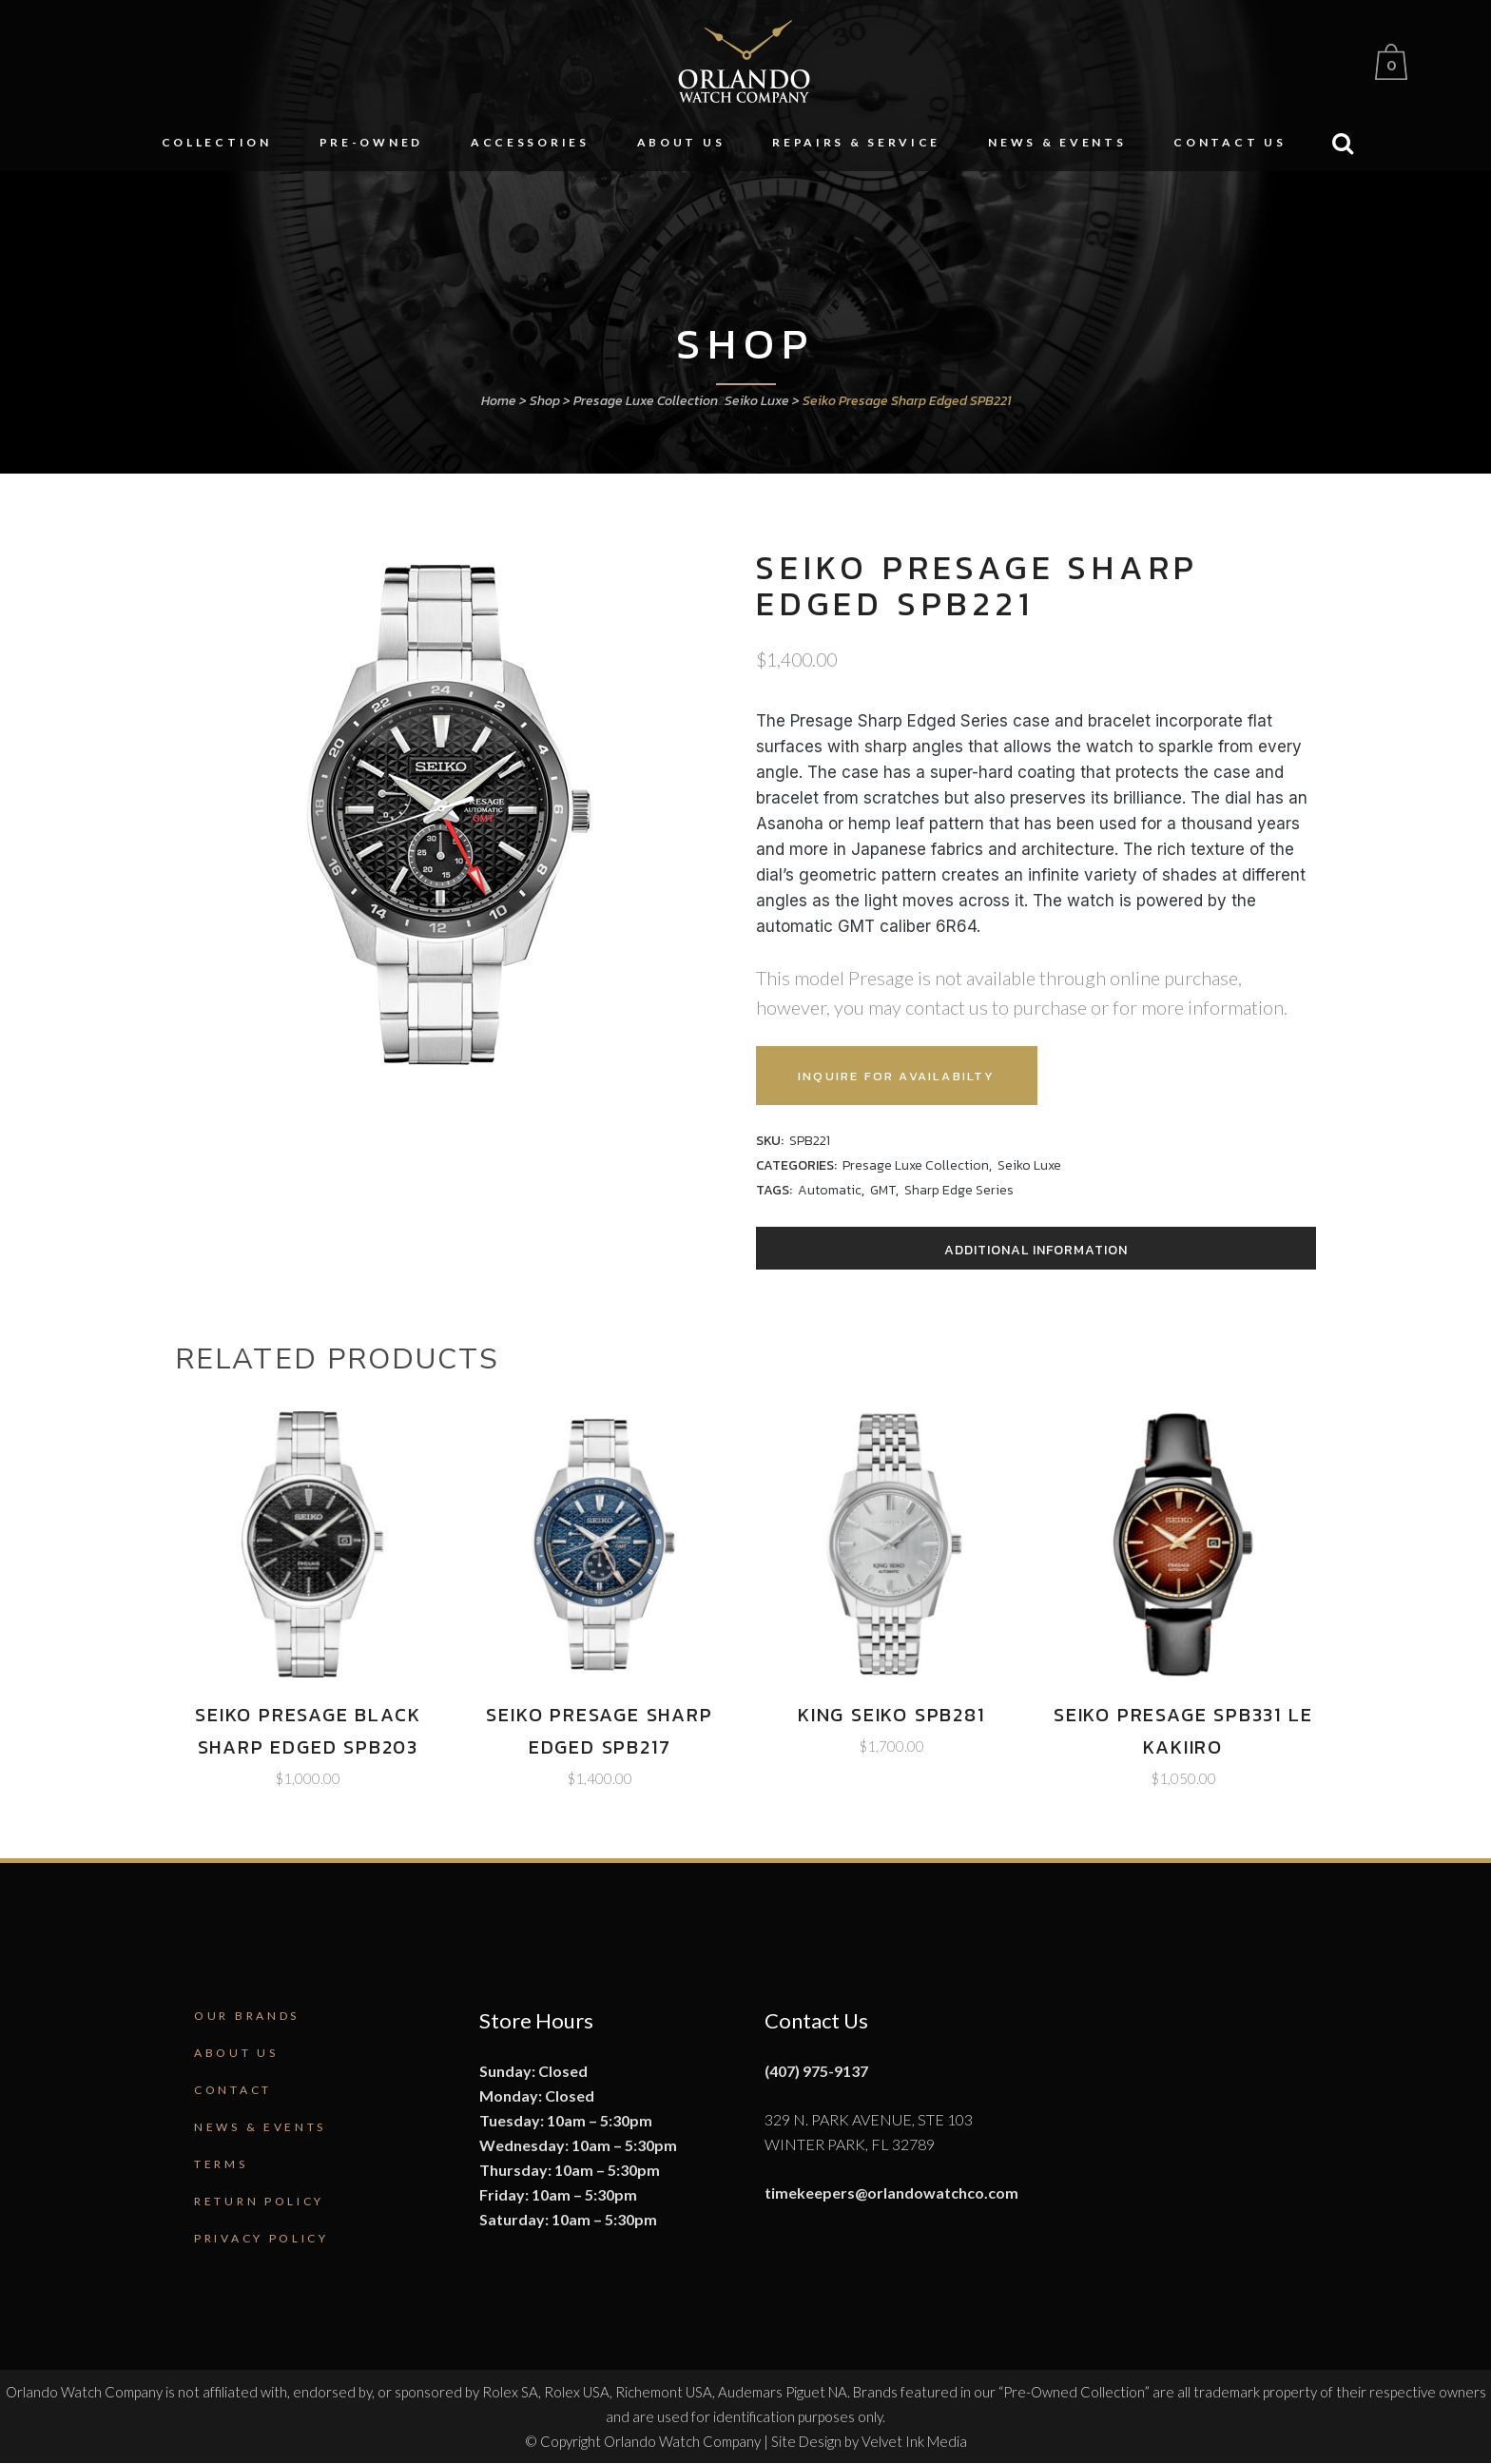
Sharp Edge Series (959, 1190)
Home (498, 401)
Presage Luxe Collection (645, 401)
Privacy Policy (261, 2238)
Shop (545, 401)
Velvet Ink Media (914, 2441)
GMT (883, 1190)
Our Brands (247, 2015)
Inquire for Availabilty (911, 1076)
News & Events (260, 2127)
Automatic (830, 1190)
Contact (233, 2090)
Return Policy (259, 2201)
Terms (221, 2164)
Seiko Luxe (757, 401)
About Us (236, 2053)
